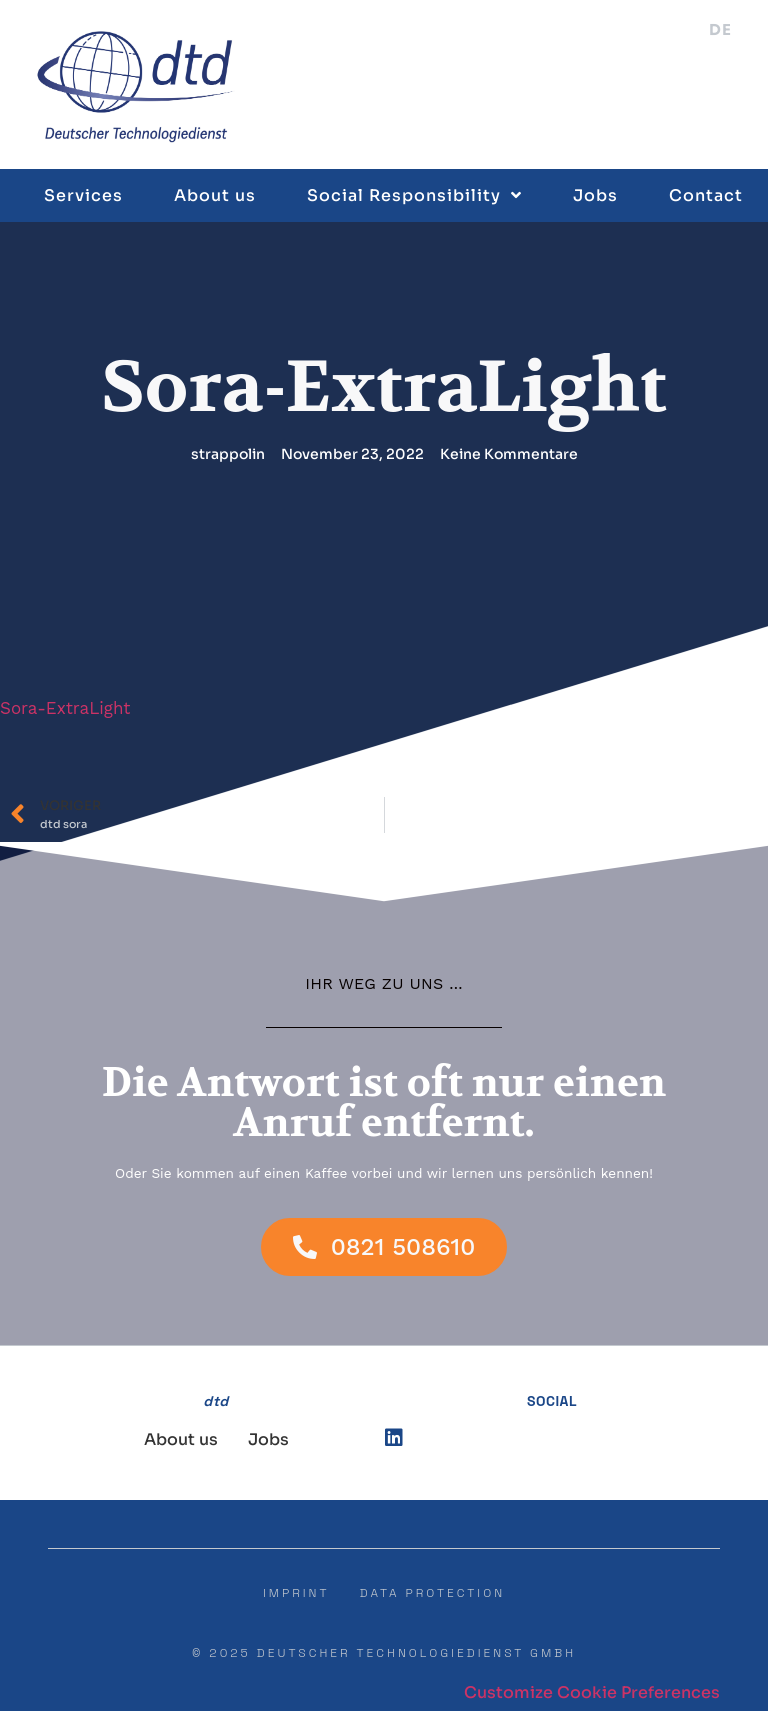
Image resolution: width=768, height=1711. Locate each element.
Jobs (595, 195)
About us (215, 195)
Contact (706, 195)
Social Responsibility (414, 195)
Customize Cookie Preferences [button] (592, 1692)
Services (83, 195)
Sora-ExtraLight (65, 708)
